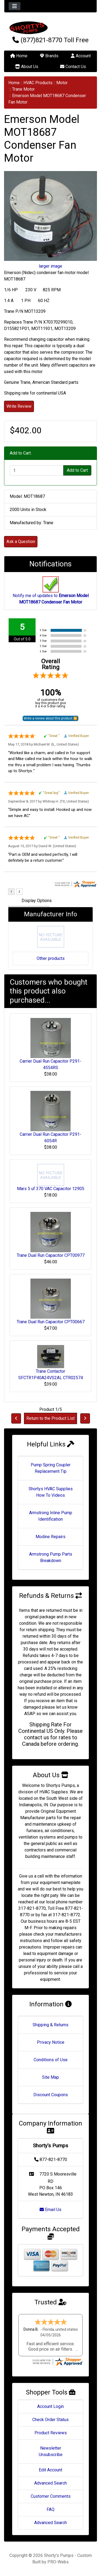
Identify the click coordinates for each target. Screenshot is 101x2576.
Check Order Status (50, 2419)
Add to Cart (77, 470)
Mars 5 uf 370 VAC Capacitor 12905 (50, 1188)
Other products (51, 958)
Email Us (50, 2209)
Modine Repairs (50, 1536)
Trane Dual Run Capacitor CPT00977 (51, 1255)
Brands (49, 55)
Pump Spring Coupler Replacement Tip (51, 1468)
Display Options (37, 900)
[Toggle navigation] (14, 6)
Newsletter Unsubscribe (50, 2451)
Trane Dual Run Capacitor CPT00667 (51, 1321)
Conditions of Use (51, 2059)
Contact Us (73, 66)
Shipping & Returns (50, 2024)
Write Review (19, 406)
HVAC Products (38, 82)
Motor (62, 82)
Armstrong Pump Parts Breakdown (50, 1557)
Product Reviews (50, 2432)
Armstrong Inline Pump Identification (50, 1516)
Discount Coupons (50, 2094)
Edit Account (50, 2469)
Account (81, 55)
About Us (26, 66)
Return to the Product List (50, 1418)
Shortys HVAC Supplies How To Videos (51, 1492)
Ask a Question (20, 541)
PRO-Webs (58, 2561)
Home (18, 55)
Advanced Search (50, 2483)
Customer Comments (51, 2496)
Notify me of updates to (51, 593)
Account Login (50, 2406)
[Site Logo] (50, 27)
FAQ (50, 2509)
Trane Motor (23, 89)
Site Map (50, 2077)
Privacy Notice (50, 2042)
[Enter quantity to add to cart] (37, 470)
